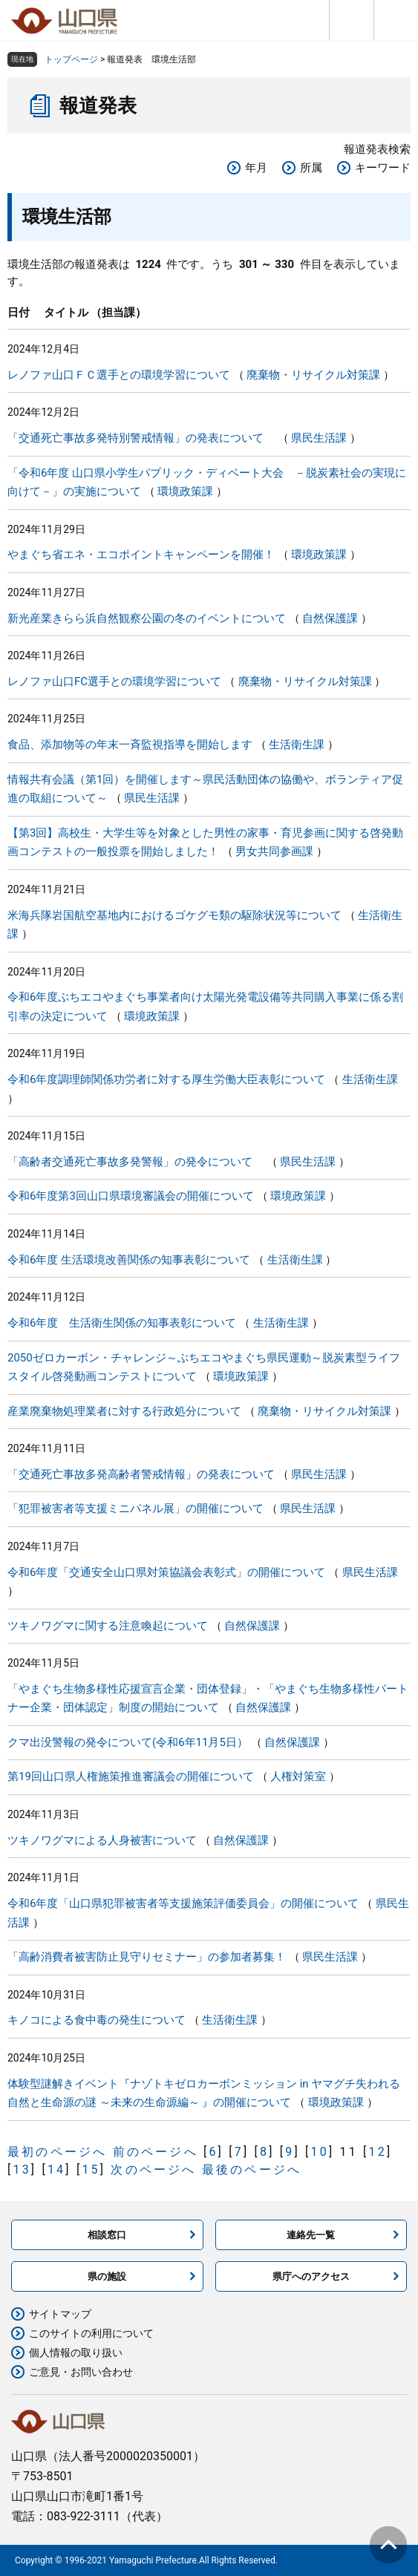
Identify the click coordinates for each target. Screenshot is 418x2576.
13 (21, 2170)
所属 (311, 167)
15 (90, 2170)
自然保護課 (330, 618)
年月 (256, 167)
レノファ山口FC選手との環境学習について (114, 681)
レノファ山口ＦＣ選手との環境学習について (118, 375)
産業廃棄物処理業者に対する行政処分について (124, 1411)
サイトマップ (60, 2314)
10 (320, 2152)
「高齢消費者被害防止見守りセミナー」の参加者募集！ (146, 1957)
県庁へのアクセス (311, 2276)
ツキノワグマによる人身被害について (102, 1840)
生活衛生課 (296, 744)
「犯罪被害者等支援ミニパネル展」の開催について (135, 1508)
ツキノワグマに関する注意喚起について (107, 1625)
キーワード (383, 167)
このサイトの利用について (91, 2333)
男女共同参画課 (274, 851)
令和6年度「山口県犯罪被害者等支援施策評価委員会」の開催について (183, 1903)
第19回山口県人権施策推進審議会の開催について (130, 1776)
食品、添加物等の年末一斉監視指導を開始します (129, 744)
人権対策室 (298, 1776)
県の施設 (107, 2276)
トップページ (71, 59)
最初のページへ (57, 2152)
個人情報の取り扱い (76, 2352)
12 (378, 2152)
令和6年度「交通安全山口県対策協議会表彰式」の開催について (166, 1572)
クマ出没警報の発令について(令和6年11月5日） (127, 1742)
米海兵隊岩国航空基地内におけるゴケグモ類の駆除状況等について (174, 915)
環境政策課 (185, 491)
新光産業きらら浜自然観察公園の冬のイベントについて (146, 618)
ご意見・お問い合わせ (81, 2372)
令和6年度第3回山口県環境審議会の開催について (130, 1196)
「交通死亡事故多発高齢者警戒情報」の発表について (141, 1474)
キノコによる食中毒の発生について (96, 2020)
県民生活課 (319, 438)
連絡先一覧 (311, 2234)
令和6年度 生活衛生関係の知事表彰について (121, 1323)
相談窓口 (107, 2234)
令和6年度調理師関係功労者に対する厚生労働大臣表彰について (166, 1079)
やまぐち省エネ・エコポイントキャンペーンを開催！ (141, 554)
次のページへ (153, 2170)
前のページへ (155, 2152)
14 (56, 2170)
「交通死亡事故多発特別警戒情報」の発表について (141, 438)
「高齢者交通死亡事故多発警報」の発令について (135, 1161)
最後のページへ (251, 2170)
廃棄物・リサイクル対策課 (313, 375)
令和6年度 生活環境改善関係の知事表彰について (128, 1259)
